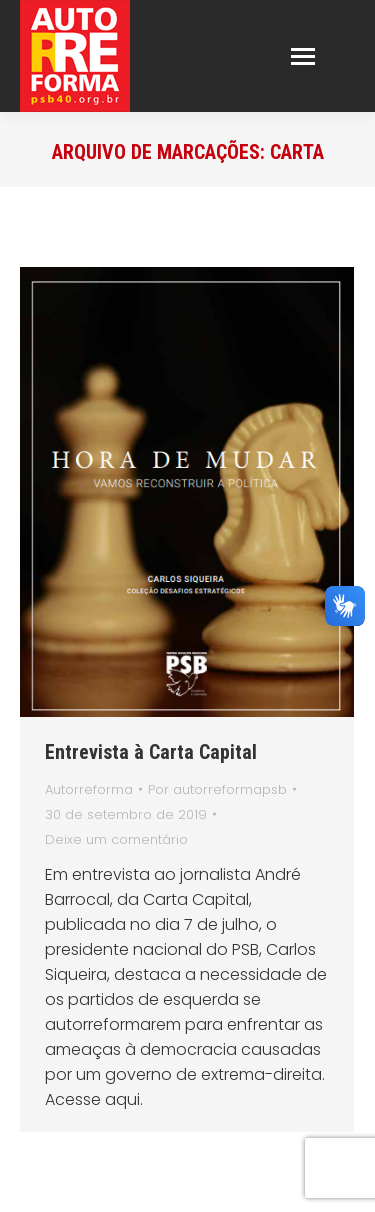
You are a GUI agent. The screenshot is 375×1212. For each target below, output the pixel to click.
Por (217, 789)
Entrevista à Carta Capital (151, 752)
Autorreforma (89, 789)
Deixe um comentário (116, 839)
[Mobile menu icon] (303, 56)
